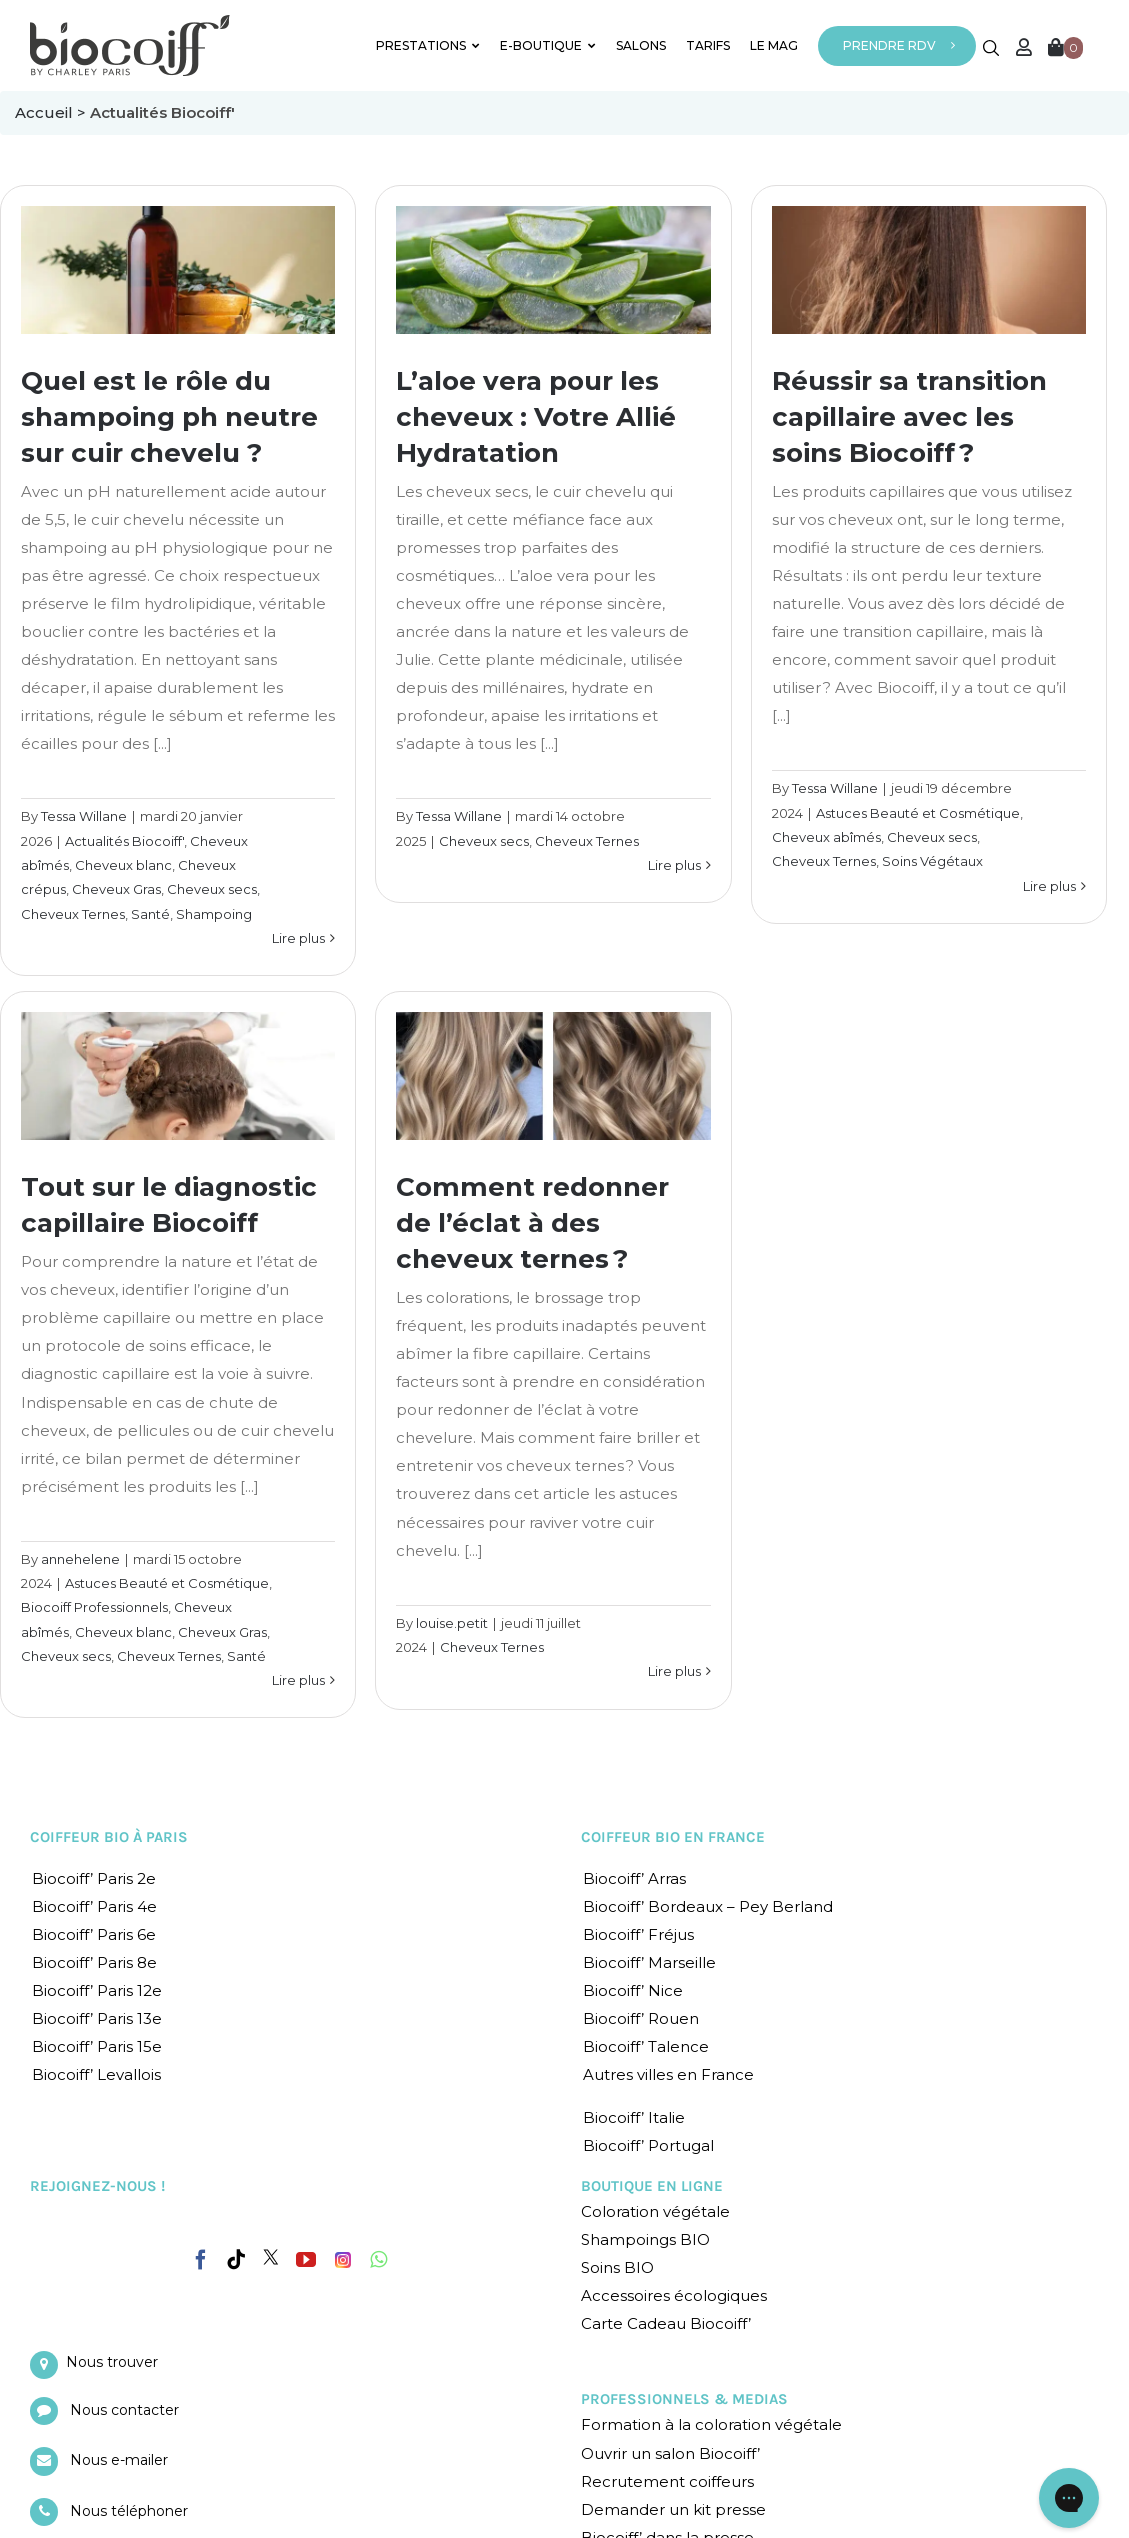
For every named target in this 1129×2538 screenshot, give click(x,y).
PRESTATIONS (428, 45)
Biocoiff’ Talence (646, 2046)
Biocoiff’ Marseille (649, 1962)
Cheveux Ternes (73, 914)
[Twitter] (271, 2257)
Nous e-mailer (119, 2460)
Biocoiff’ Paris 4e (94, 1906)
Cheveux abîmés (826, 837)
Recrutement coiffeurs (667, 2481)
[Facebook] (201, 2256)
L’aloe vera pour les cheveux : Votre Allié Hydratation (536, 417)
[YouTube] (306, 2260)
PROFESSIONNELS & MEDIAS (684, 2399)
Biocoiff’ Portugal (648, 2145)
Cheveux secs (212, 889)
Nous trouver (112, 2362)
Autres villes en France (668, 2074)
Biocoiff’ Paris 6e (94, 1934)
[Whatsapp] (378, 2260)
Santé (150, 914)
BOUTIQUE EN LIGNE (652, 2186)
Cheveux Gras (116, 889)
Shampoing (214, 914)
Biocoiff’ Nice (633, 1990)
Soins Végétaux (932, 861)
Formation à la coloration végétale (711, 2424)
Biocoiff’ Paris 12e (97, 1990)
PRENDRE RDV (889, 45)
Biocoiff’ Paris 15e (97, 2046)
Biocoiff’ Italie (634, 2117)
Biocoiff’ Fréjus (638, 1934)
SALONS (641, 45)
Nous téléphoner (129, 2511)
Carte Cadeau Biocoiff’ (666, 2323)
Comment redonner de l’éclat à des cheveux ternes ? (532, 1223)
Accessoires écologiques (674, 2295)
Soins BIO (617, 2267)
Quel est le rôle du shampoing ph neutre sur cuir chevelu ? (169, 417)
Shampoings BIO (645, 2239)
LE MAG (774, 45)
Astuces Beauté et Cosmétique (918, 813)
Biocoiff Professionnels (94, 1607)
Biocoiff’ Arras (634, 1878)
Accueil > (52, 112)
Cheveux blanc (123, 865)
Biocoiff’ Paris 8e (94, 1962)
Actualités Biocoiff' (124, 841)
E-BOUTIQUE (548, 45)
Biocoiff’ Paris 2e (94, 1878)
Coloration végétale (655, 2211)
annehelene (80, 1559)
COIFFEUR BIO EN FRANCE (673, 1837)
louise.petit (452, 1623)
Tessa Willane (84, 816)
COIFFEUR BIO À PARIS (109, 1837)
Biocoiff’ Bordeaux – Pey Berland (708, 1906)
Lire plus (298, 938)
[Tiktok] (236, 2260)
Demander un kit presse (673, 2509)
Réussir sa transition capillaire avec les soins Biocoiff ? (909, 417)
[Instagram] (343, 2255)
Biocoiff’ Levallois (96, 2074)
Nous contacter (124, 2410)
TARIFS (708, 45)
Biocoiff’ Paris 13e (97, 2018)
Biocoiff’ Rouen (641, 2018)
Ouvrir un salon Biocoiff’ (670, 2453)
